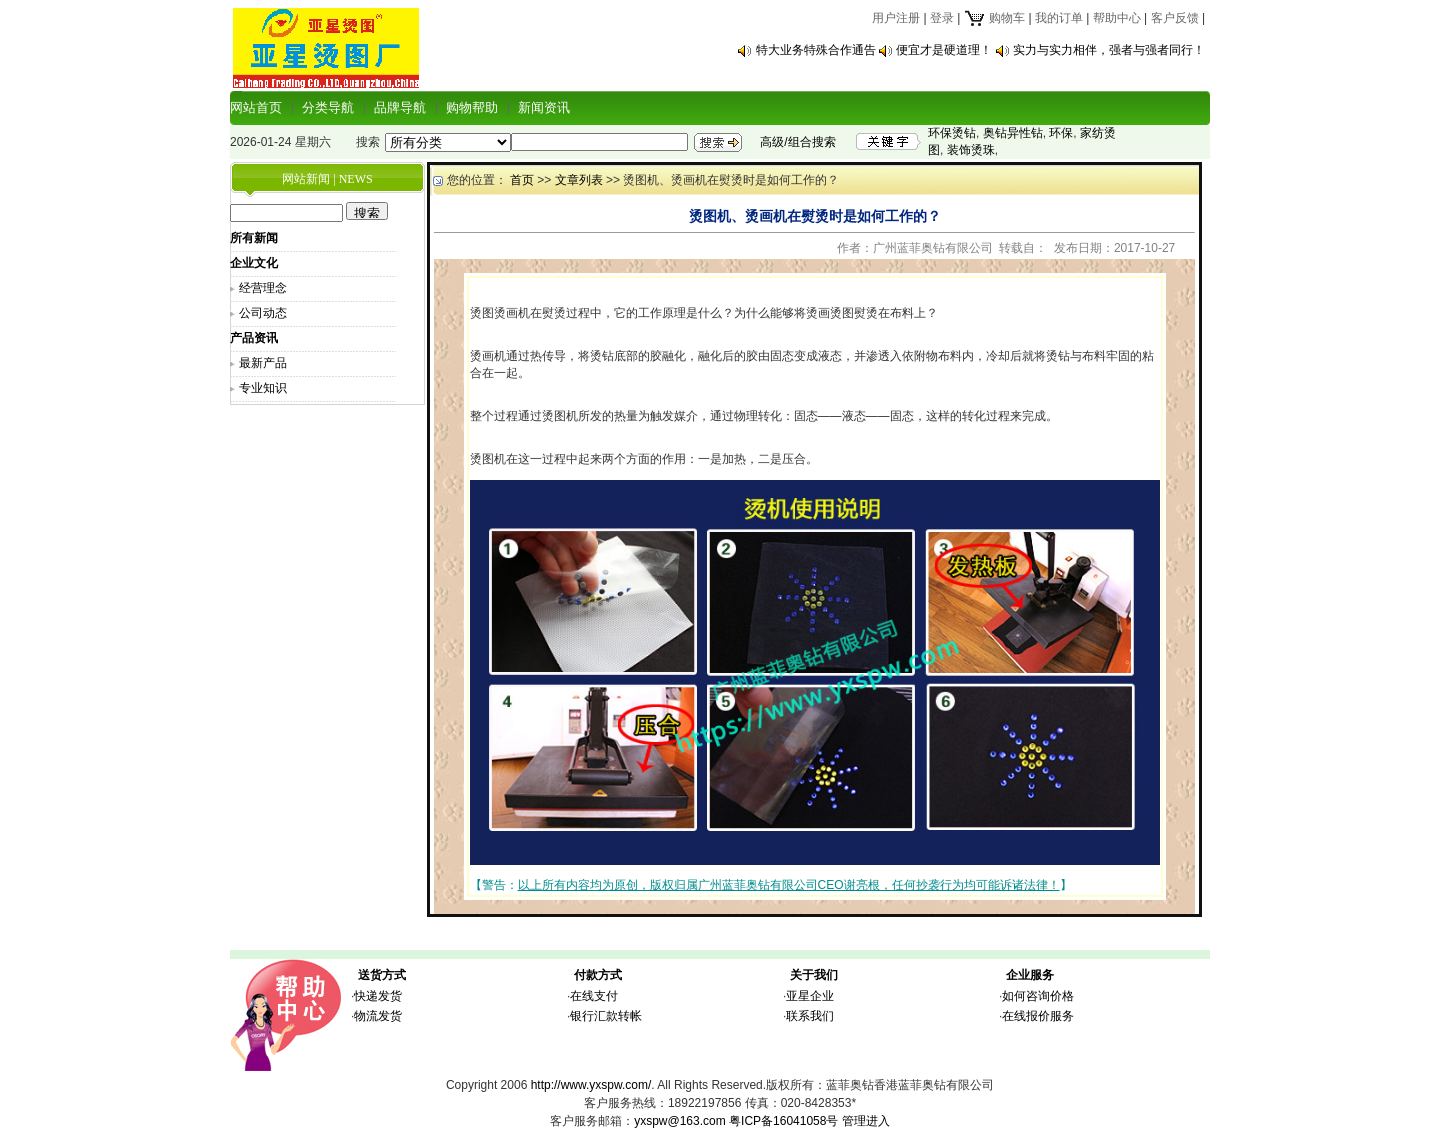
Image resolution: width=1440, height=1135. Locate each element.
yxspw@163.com (680, 1121)
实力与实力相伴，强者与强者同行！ (1109, 50)
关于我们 (814, 975)
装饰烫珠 (971, 150)
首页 (522, 180)
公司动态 (263, 313)
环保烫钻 (952, 133)
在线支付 (594, 996)
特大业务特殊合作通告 (816, 50)
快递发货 (378, 996)
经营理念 (263, 288)
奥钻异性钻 (1013, 133)
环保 (1061, 133)
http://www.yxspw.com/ (591, 1085)
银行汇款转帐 (606, 1016)
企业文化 (254, 263)
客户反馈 (1175, 18)
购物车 (994, 18)
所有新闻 (254, 238)
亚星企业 (810, 996)
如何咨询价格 (1038, 996)
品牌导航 (400, 107)
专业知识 (263, 388)
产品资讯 (254, 338)
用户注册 (896, 18)
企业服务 (1030, 975)
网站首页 (256, 107)
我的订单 (1059, 18)
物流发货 (378, 1016)
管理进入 (866, 1121)
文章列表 (579, 180)
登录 (942, 18)
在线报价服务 (1038, 1016)
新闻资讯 (544, 107)
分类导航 (328, 107)
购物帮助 (472, 107)
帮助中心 (1117, 18)
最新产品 (263, 363)
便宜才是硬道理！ (944, 50)
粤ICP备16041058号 (783, 1121)
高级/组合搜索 (797, 142)
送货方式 (382, 975)
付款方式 (598, 975)
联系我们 (810, 1016)
